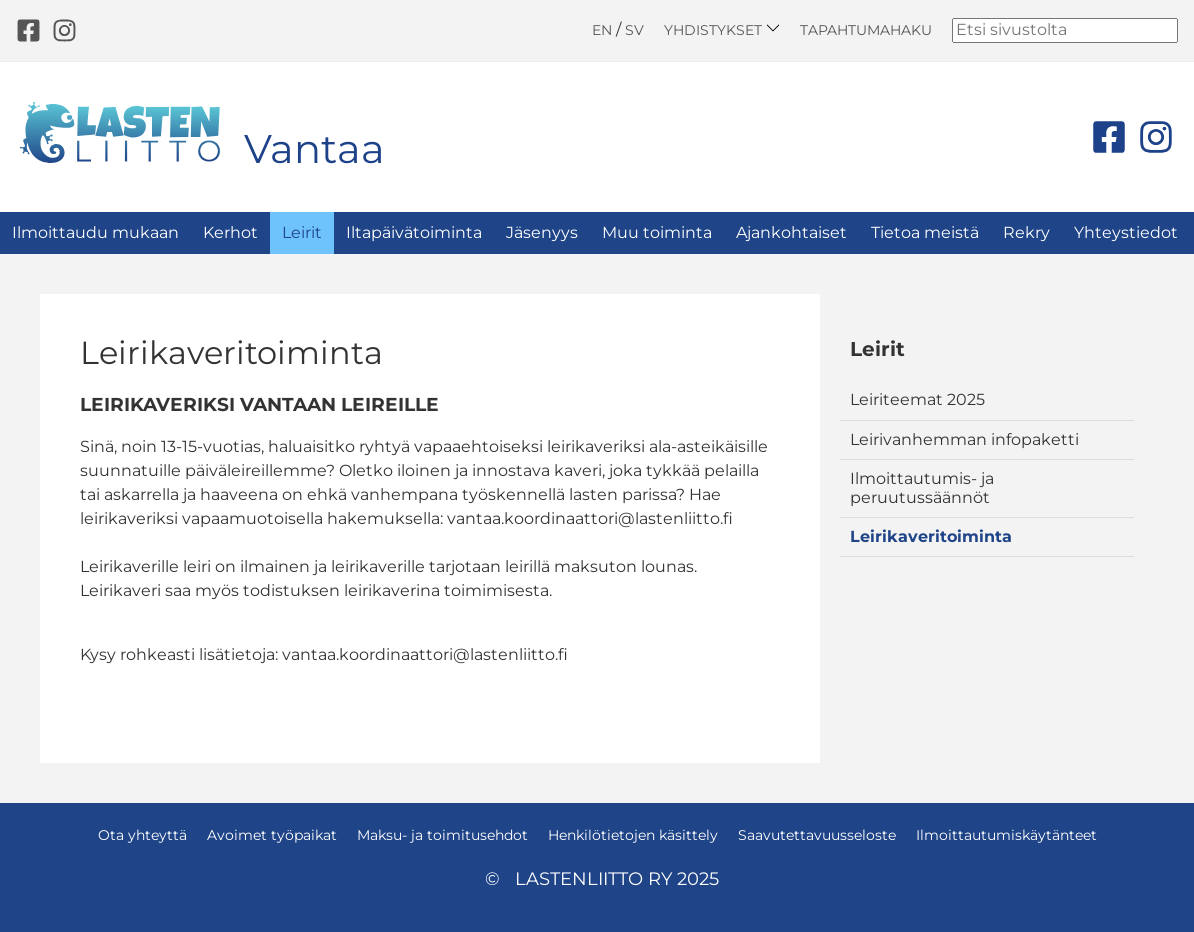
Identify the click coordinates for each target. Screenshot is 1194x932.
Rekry (1026, 232)
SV (634, 30)
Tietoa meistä (925, 232)
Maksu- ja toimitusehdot (442, 835)
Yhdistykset (722, 29)
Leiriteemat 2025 (917, 399)
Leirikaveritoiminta (931, 536)
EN (602, 30)
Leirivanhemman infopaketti (964, 439)
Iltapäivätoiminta (414, 232)
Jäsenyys (542, 232)
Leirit (302, 232)
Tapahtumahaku (866, 30)
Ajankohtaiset (791, 232)
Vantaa (314, 148)
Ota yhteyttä (142, 835)
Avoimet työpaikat (272, 835)
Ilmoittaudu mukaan (95, 232)
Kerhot (230, 232)
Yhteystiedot (1126, 232)
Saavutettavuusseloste (817, 835)
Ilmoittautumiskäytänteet (1006, 835)
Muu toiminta (657, 232)
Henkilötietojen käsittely (633, 835)
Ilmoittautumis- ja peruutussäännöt (922, 487)
